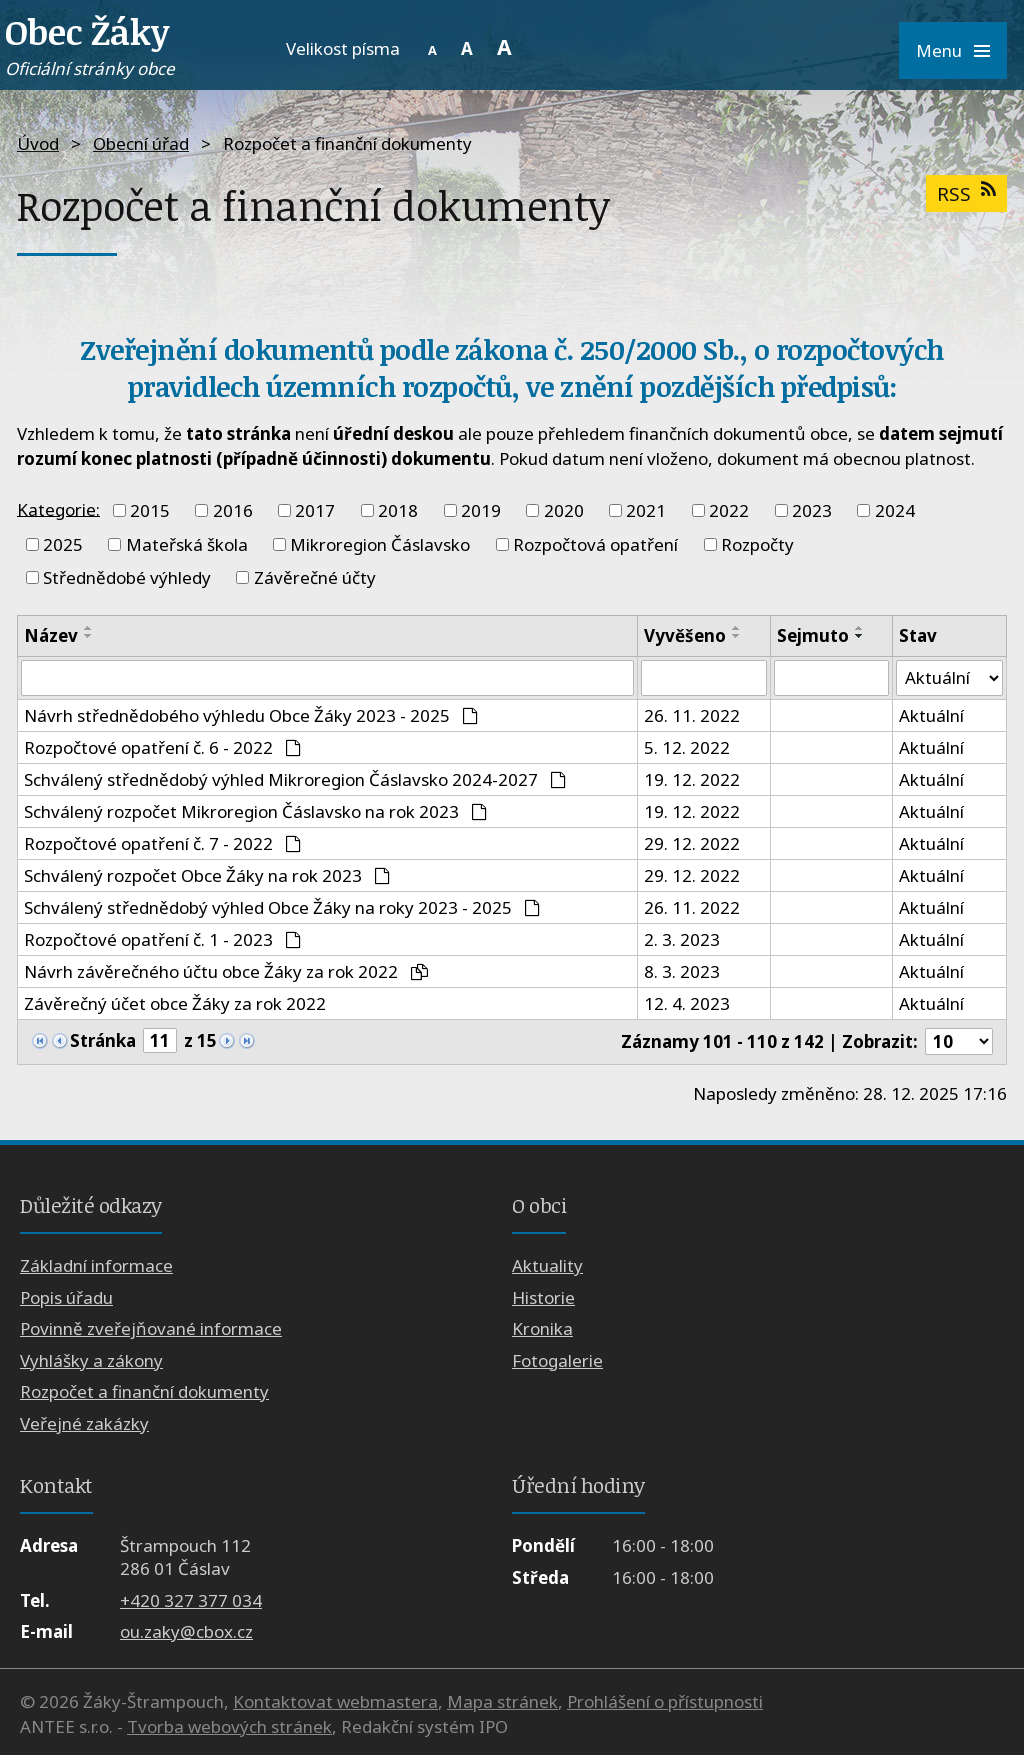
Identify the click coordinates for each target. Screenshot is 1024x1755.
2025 (63, 544)
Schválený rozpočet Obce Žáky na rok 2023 (207, 875)
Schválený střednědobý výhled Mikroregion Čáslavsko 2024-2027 (295, 779)
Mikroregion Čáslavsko (380, 544)
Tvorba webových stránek (229, 1726)
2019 (481, 510)
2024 (895, 510)
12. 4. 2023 (687, 1003)
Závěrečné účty (315, 577)
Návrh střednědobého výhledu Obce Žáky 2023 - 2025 (251, 715)
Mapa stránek (502, 1701)
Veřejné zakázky (84, 1423)
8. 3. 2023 (682, 971)
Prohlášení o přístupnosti (665, 1701)
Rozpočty (757, 544)
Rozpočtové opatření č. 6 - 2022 (162, 747)
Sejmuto (813, 635)
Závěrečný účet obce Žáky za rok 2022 (175, 1003)
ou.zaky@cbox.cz (186, 1631)
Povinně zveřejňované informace (151, 1329)
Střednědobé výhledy (127, 577)
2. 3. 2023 (682, 939)
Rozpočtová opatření (595, 544)
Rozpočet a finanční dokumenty (144, 1391)
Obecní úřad (141, 143)
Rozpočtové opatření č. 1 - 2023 (162, 939)
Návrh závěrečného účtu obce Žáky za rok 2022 (226, 971)
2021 (646, 510)
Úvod (38, 143)
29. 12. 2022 (692, 843)
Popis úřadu (66, 1297)
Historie (543, 1297)
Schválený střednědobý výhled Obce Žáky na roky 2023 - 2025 (282, 907)
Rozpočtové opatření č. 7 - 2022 (162, 843)
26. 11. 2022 (692, 715)
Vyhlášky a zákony (91, 1360)
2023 (812, 510)
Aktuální (930, 715)
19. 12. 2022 (692, 779)
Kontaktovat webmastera (335, 1701)
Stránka (103, 1041)
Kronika (542, 1329)
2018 (398, 510)
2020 (564, 510)
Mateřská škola (187, 544)
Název (51, 635)
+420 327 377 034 (191, 1600)
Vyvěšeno (685, 635)
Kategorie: (58, 508)
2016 (233, 510)
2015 (150, 510)
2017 (315, 510)
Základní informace (96, 1266)
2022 (729, 510)
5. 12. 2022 (687, 747)
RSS (966, 193)
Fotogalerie (557, 1360)
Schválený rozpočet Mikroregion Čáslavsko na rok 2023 (255, 811)
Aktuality (547, 1266)
